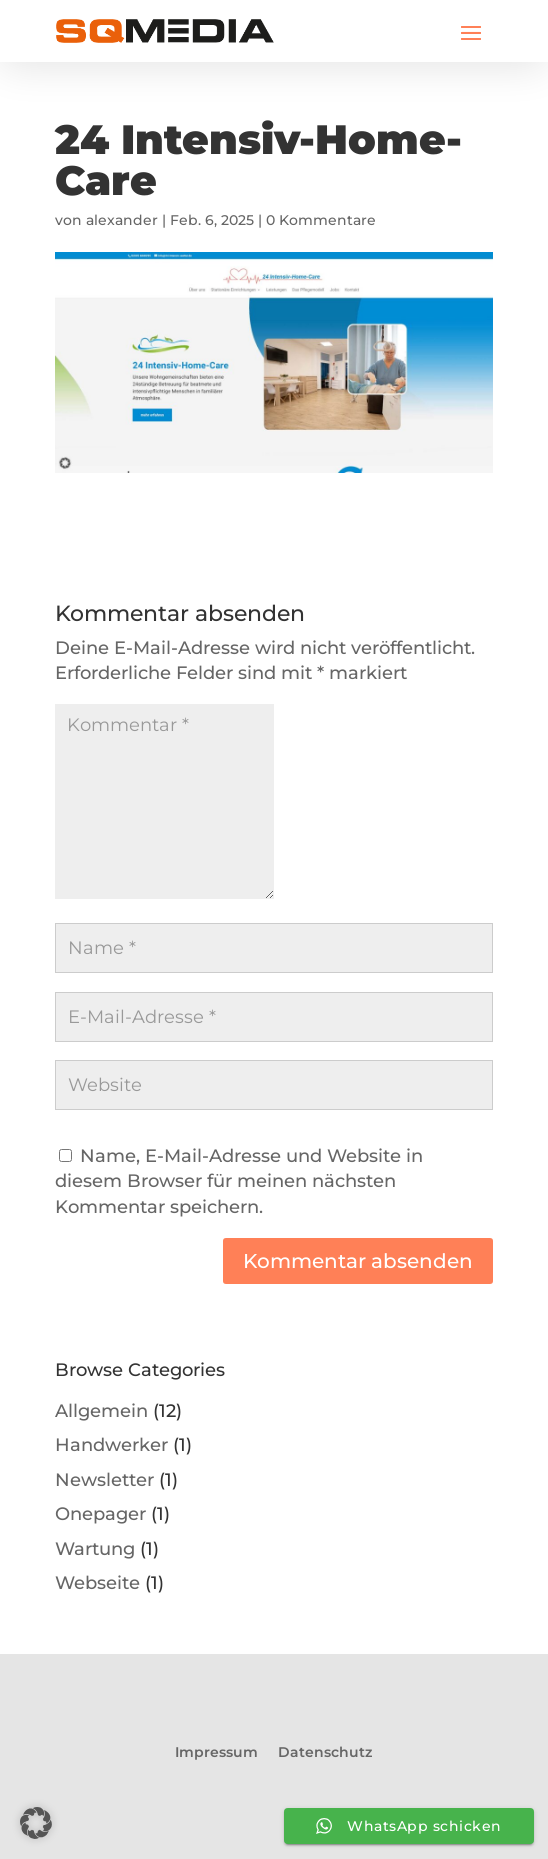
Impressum (216, 1752)
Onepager (100, 1513)
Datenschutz (325, 1752)
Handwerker (111, 1444)
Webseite (97, 1582)
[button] (36, 1823)
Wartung (95, 1548)
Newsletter (104, 1479)
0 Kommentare (321, 220)
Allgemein (101, 1410)
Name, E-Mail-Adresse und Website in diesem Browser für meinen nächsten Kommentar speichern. (239, 1181)
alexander (122, 220)
